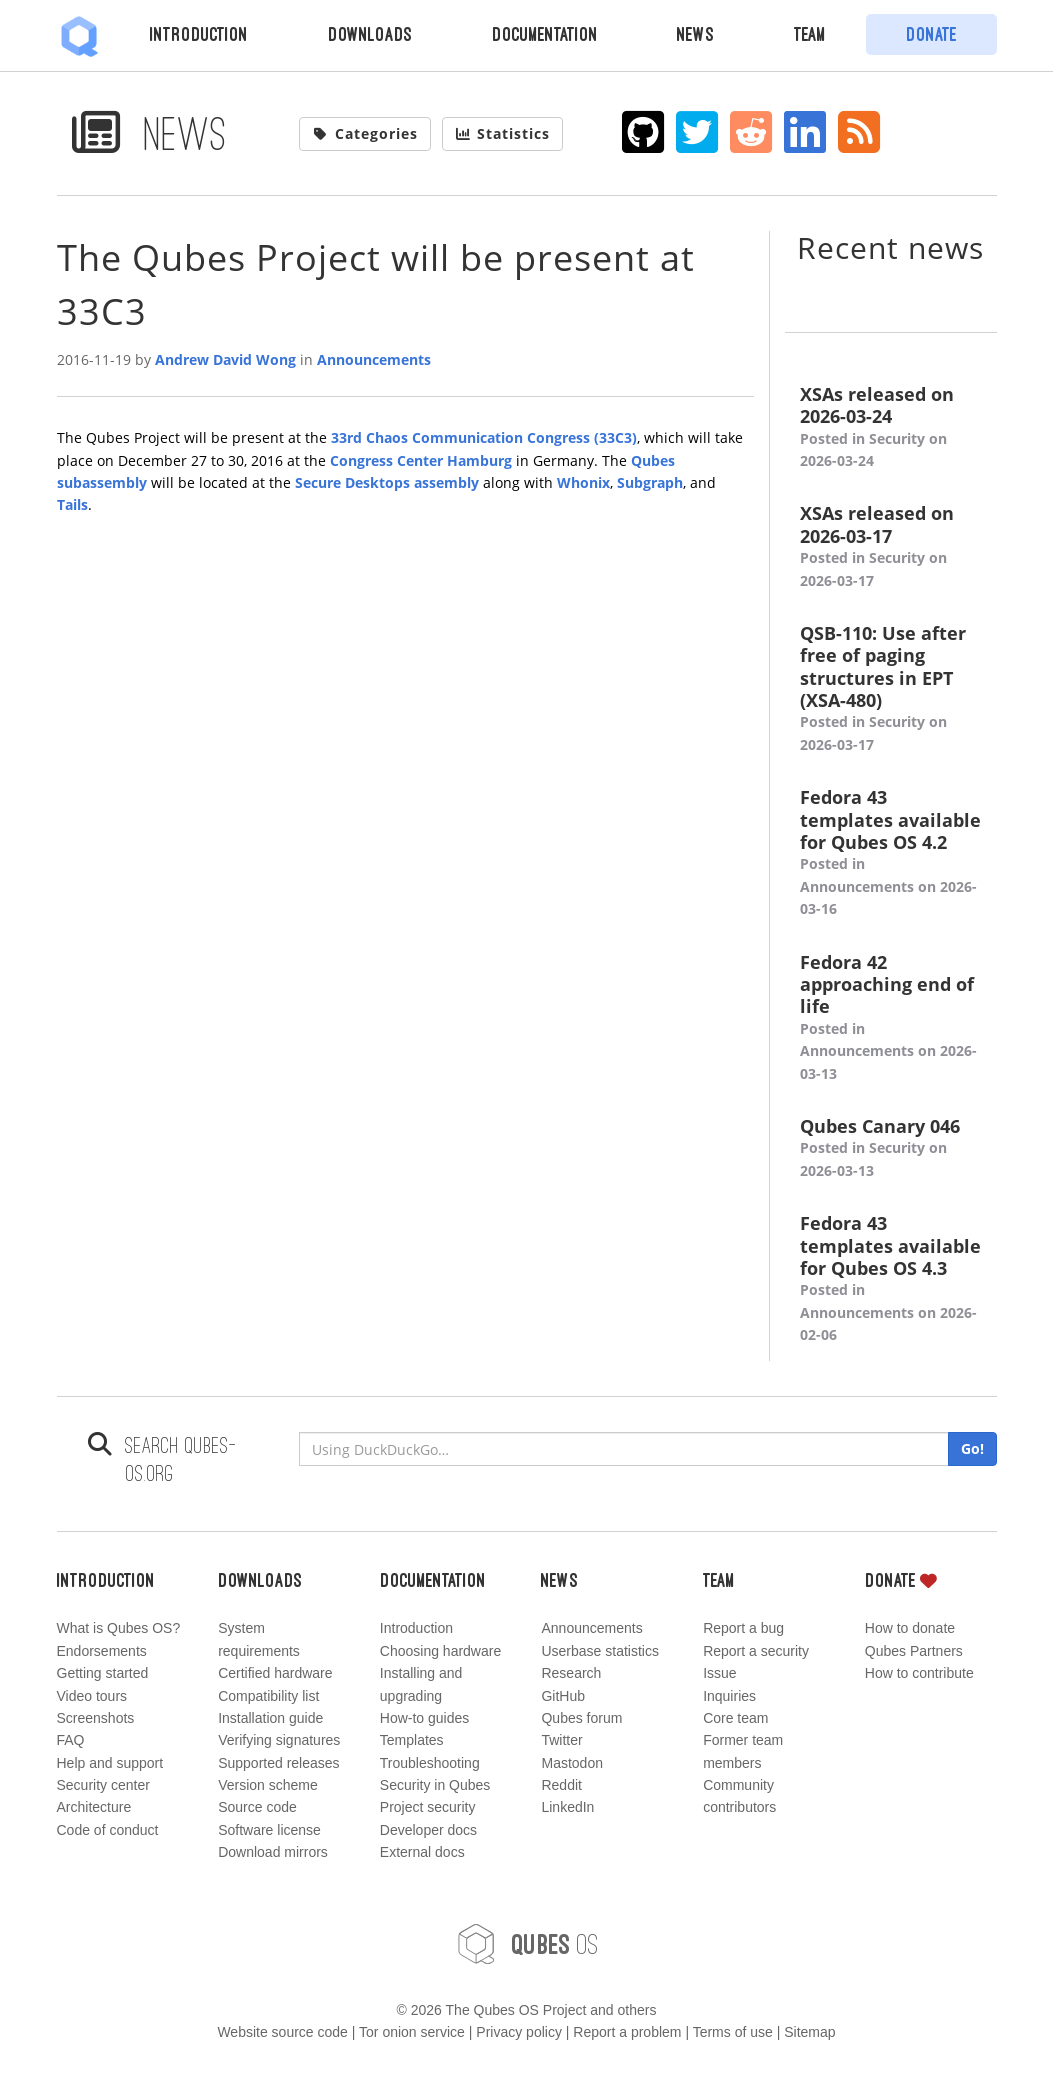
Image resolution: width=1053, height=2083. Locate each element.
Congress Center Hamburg (421, 460)
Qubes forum (581, 1718)
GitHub (563, 1696)
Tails (72, 504)
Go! (972, 1448)
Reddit (561, 1785)
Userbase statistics (599, 1651)
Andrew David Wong (225, 359)
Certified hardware (275, 1673)
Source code (257, 1807)
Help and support (110, 1763)
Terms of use (733, 2032)
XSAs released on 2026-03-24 (891, 428)
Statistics (503, 133)
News (695, 34)
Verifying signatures (279, 1740)
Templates (412, 1740)
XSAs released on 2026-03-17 (891, 547)
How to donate (910, 1628)
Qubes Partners (914, 1651)
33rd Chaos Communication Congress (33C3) (484, 437)
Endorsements (102, 1651)
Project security (428, 1807)
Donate (931, 34)
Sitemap (809, 2032)
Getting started (103, 1673)
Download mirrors (273, 1852)
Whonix (583, 482)
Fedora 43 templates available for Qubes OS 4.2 (891, 853)
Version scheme (268, 1785)
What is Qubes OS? (119, 1628)
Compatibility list (268, 1696)
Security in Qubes (435, 1785)
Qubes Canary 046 (891, 1148)
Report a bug (743, 1628)
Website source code (282, 2032)
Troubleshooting (430, 1763)
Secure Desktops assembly (387, 482)
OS (527, 1944)
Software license (269, 1830)
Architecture (94, 1807)
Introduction (199, 34)
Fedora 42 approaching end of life (891, 1018)
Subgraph (650, 482)
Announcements (374, 359)
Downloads (370, 34)
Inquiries (729, 1696)
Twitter (561, 1740)
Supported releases (278, 1763)
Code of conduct (108, 1830)
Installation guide (270, 1718)
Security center (103, 1785)
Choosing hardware (440, 1651)
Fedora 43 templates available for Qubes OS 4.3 (891, 1279)
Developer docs (428, 1830)
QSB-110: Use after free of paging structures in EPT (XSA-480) (891, 689)
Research (571, 1673)
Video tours (92, 1696)
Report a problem (627, 2032)
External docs (422, 1852)
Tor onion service (412, 2032)
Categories (365, 133)
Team (810, 34)
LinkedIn (567, 1807)
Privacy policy (519, 2032)
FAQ (71, 1740)
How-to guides (425, 1718)
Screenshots (96, 1718)
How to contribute (919, 1673)
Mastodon (571, 1763)
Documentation (545, 34)
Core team (735, 1718)
